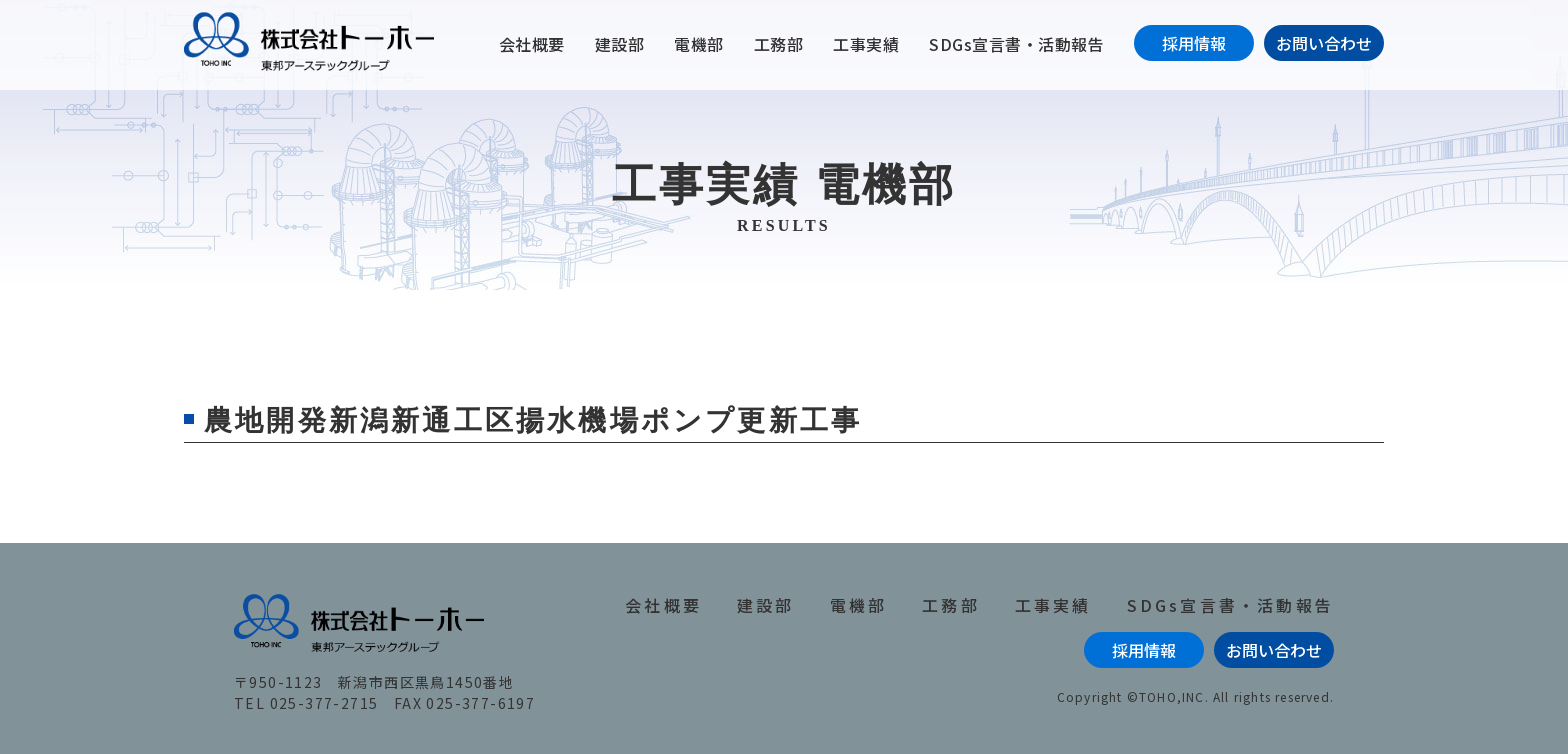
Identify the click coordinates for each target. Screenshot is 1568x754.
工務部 (779, 44)
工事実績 (866, 44)
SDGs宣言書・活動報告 (1016, 44)
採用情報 (1194, 43)
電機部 (699, 44)
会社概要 (532, 44)
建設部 (620, 44)
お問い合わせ (1324, 43)
